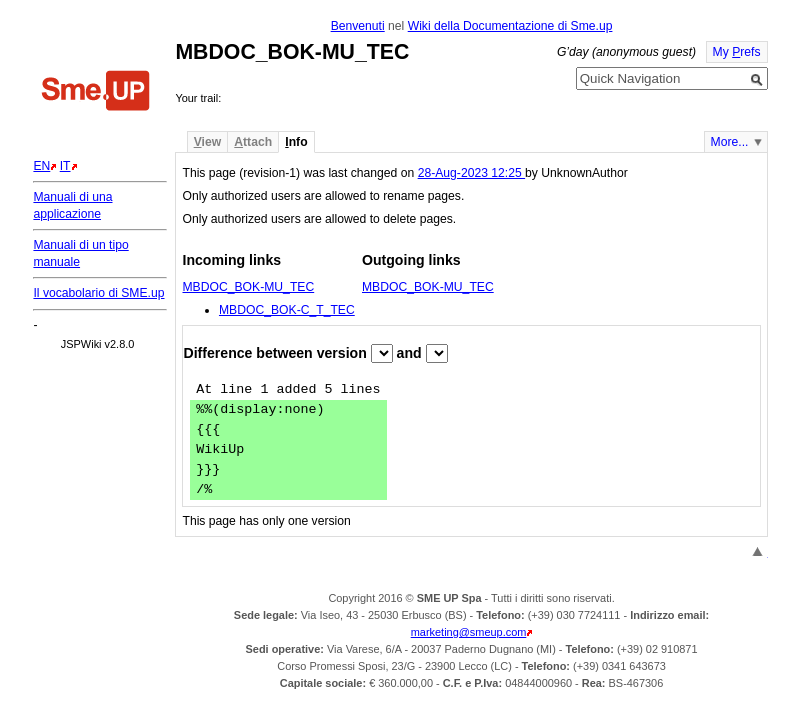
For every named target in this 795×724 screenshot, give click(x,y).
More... (730, 142)
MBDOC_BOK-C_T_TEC (287, 310)
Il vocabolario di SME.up (98, 293)
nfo (296, 142)
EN (41, 166)
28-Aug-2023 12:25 (471, 173)
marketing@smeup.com (469, 632)
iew (207, 142)
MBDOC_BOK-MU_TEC (248, 287)
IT (65, 166)
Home (96, 93)
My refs (737, 52)
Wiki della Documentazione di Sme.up (510, 26)
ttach (253, 142)
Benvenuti (358, 26)
